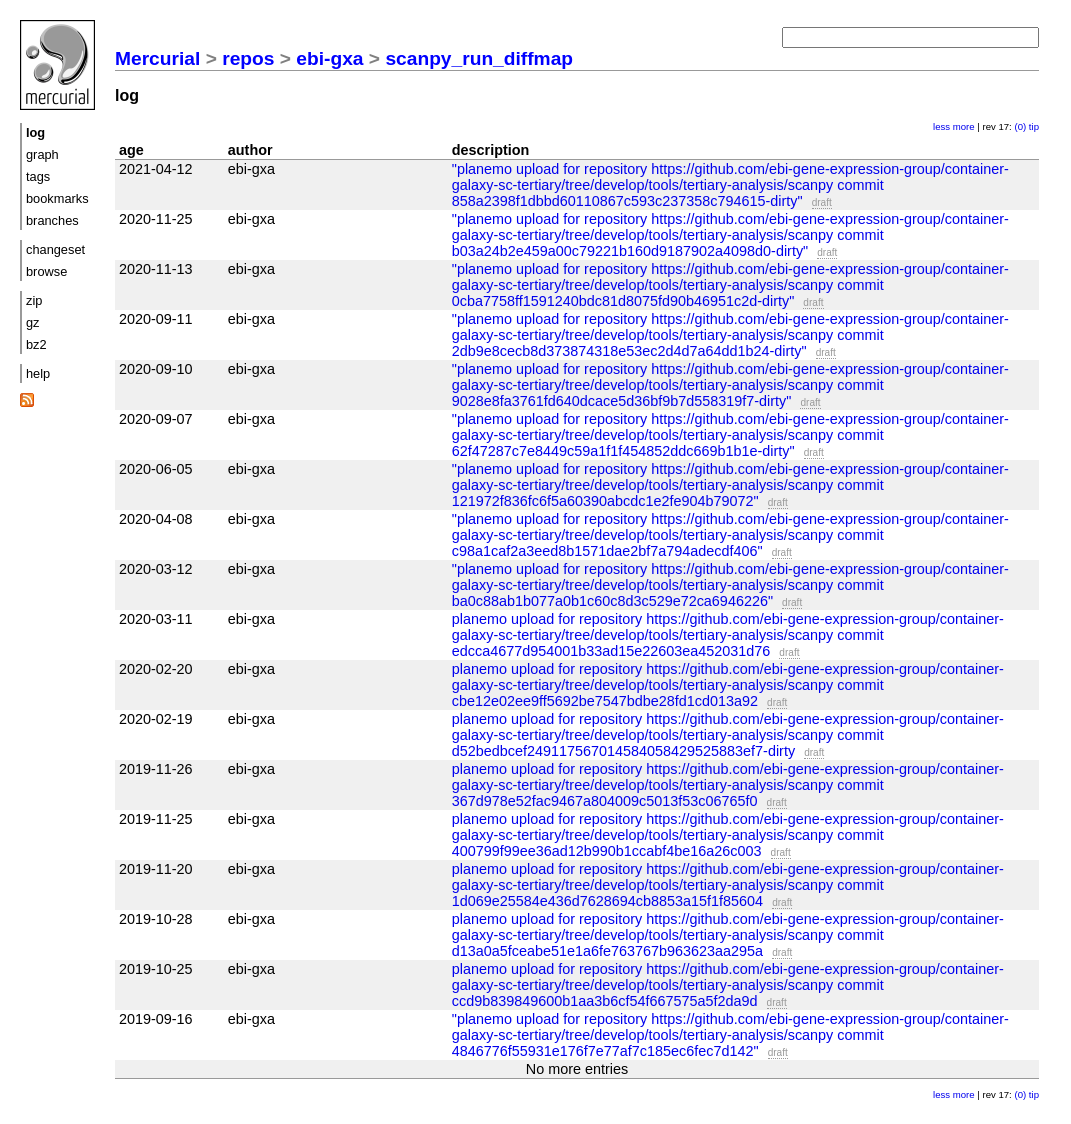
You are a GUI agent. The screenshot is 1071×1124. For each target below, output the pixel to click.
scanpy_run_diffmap (479, 58)
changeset (55, 249)
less (941, 126)
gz (33, 322)
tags (38, 176)
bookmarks (57, 198)
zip (34, 300)
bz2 (36, 344)
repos (248, 58)
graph (42, 154)
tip (1034, 126)
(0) (1020, 126)
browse (46, 271)
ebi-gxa (329, 58)
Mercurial (157, 58)
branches (52, 220)
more (964, 126)
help (38, 373)
